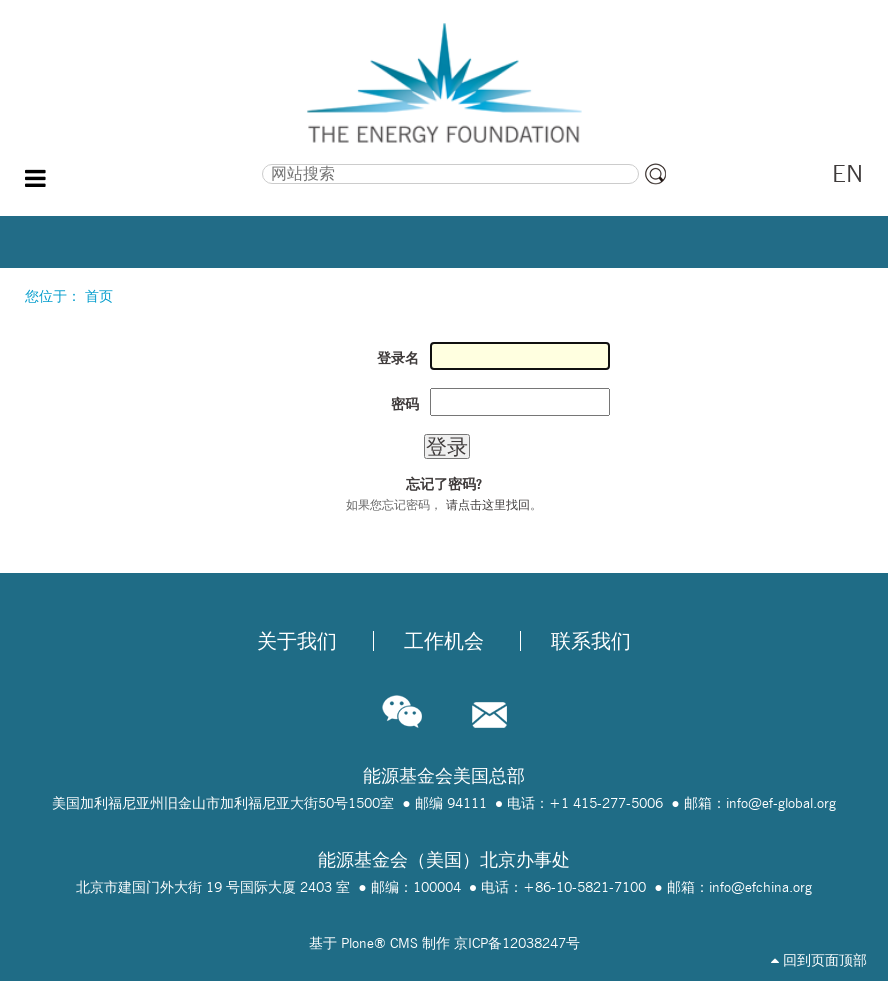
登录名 (398, 358)
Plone (357, 943)
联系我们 (591, 641)
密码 (405, 404)
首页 (99, 296)
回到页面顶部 (819, 960)
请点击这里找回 (488, 504)
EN (847, 173)
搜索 (148, 162)
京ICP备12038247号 (517, 943)
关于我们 (297, 641)
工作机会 (444, 641)
